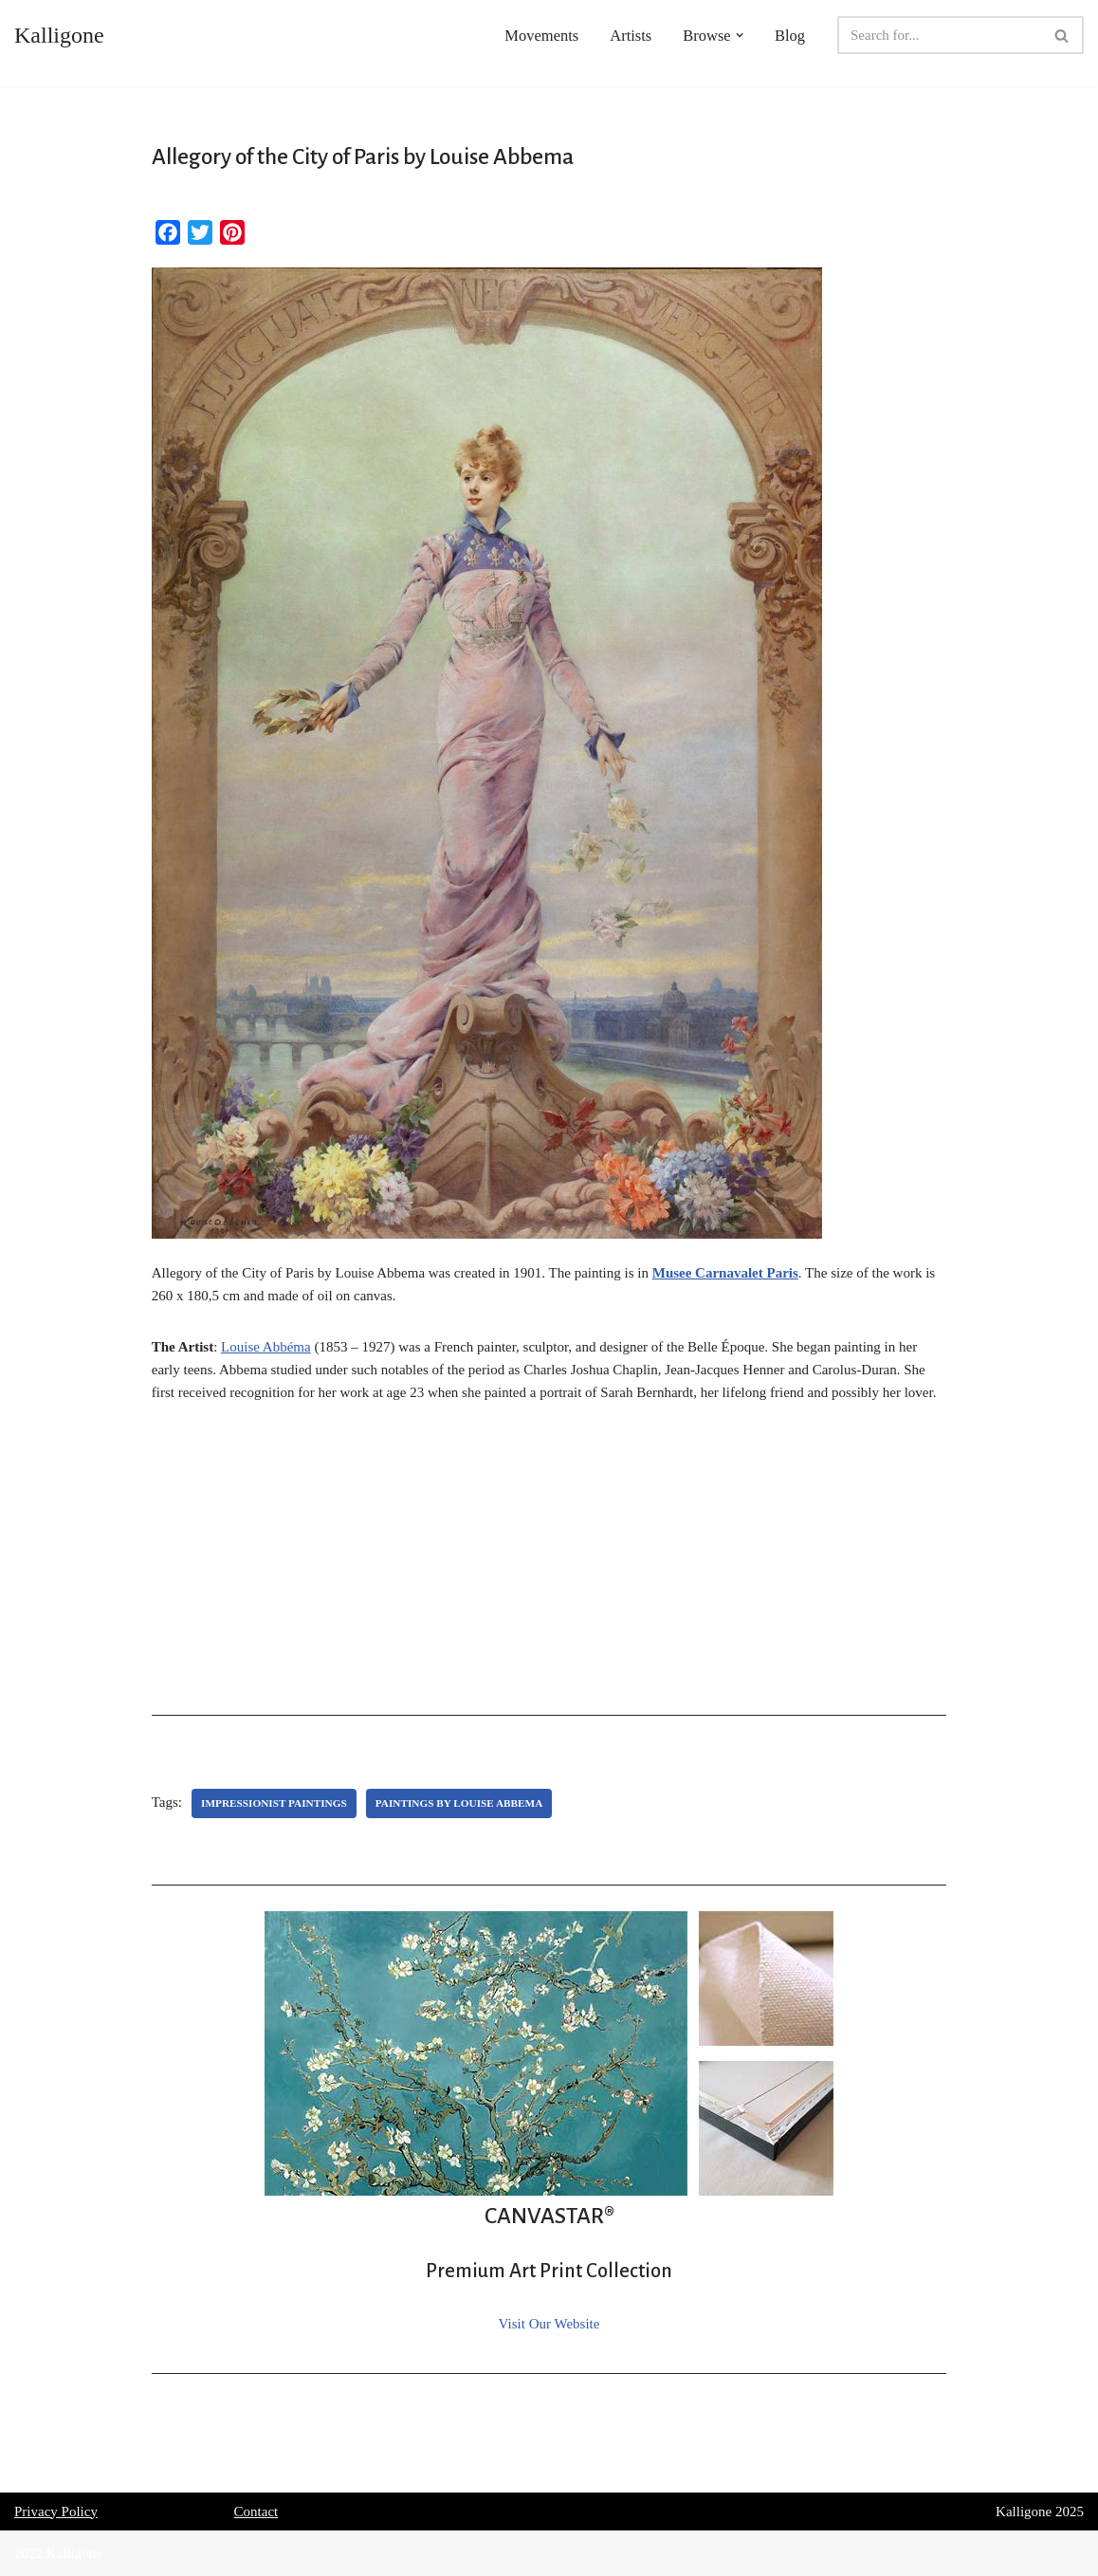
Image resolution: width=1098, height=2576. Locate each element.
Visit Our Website (549, 2323)
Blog (790, 36)
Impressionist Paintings (274, 1803)
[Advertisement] (549, 1565)
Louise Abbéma (266, 1346)
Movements (541, 36)
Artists (630, 36)
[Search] (939, 35)
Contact (256, 2511)
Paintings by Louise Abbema (459, 1803)
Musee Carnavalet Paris (725, 1272)
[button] (739, 35)
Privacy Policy (56, 2511)
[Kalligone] (59, 35)
